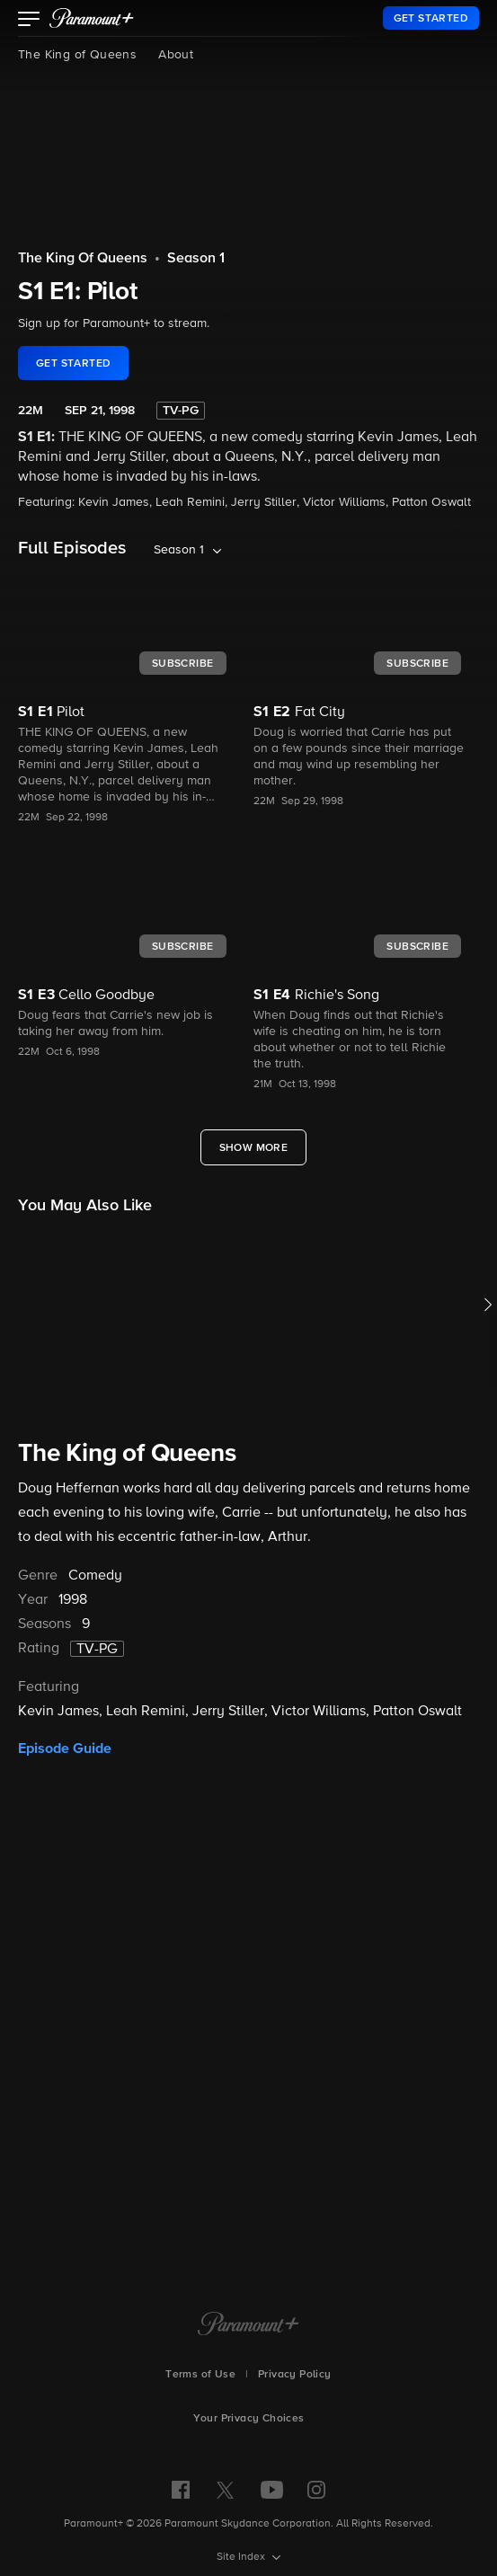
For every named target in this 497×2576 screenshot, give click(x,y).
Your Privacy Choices (249, 2418)
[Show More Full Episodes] (253, 1147)
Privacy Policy (295, 2374)
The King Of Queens (82, 259)
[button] (29, 21)
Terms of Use (200, 2374)
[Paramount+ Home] (248, 2325)
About (175, 55)
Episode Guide (64, 1748)
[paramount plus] (91, 18)
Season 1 (196, 259)
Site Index (242, 2557)
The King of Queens (77, 55)
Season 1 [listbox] (179, 550)
